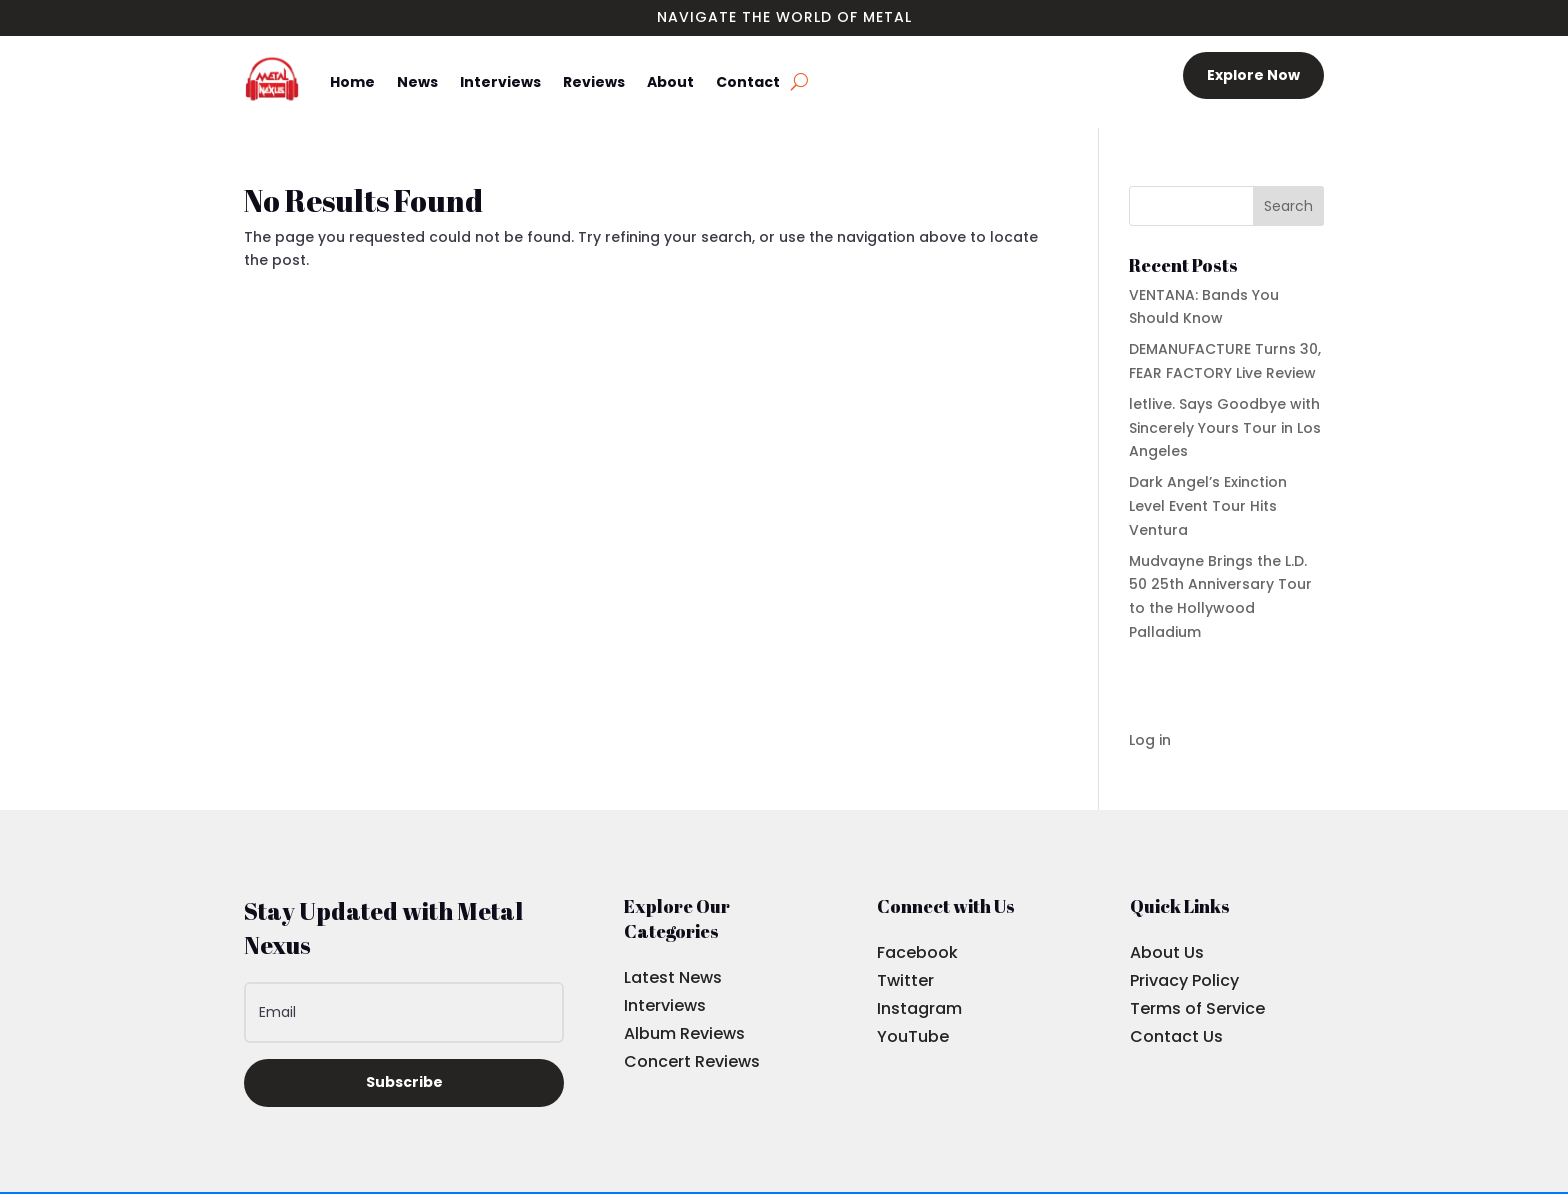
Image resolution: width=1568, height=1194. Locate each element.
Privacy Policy (1184, 980)
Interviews (500, 82)
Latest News (673, 977)
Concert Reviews (692, 1061)
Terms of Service (1197, 1008)
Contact (748, 82)
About (670, 82)
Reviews (594, 82)
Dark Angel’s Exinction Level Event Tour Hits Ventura (1208, 506)
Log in (1150, 740)
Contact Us (1176, 1036)
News (417, 82)
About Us (1167, 952)
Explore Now (1253, 75)
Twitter (905, 980)
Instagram (919, 1008)
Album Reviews (684, 1033)
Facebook (917, 952)
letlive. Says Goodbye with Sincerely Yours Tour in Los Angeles (1225, 428)
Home (352, 82)
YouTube (913, 1036)
